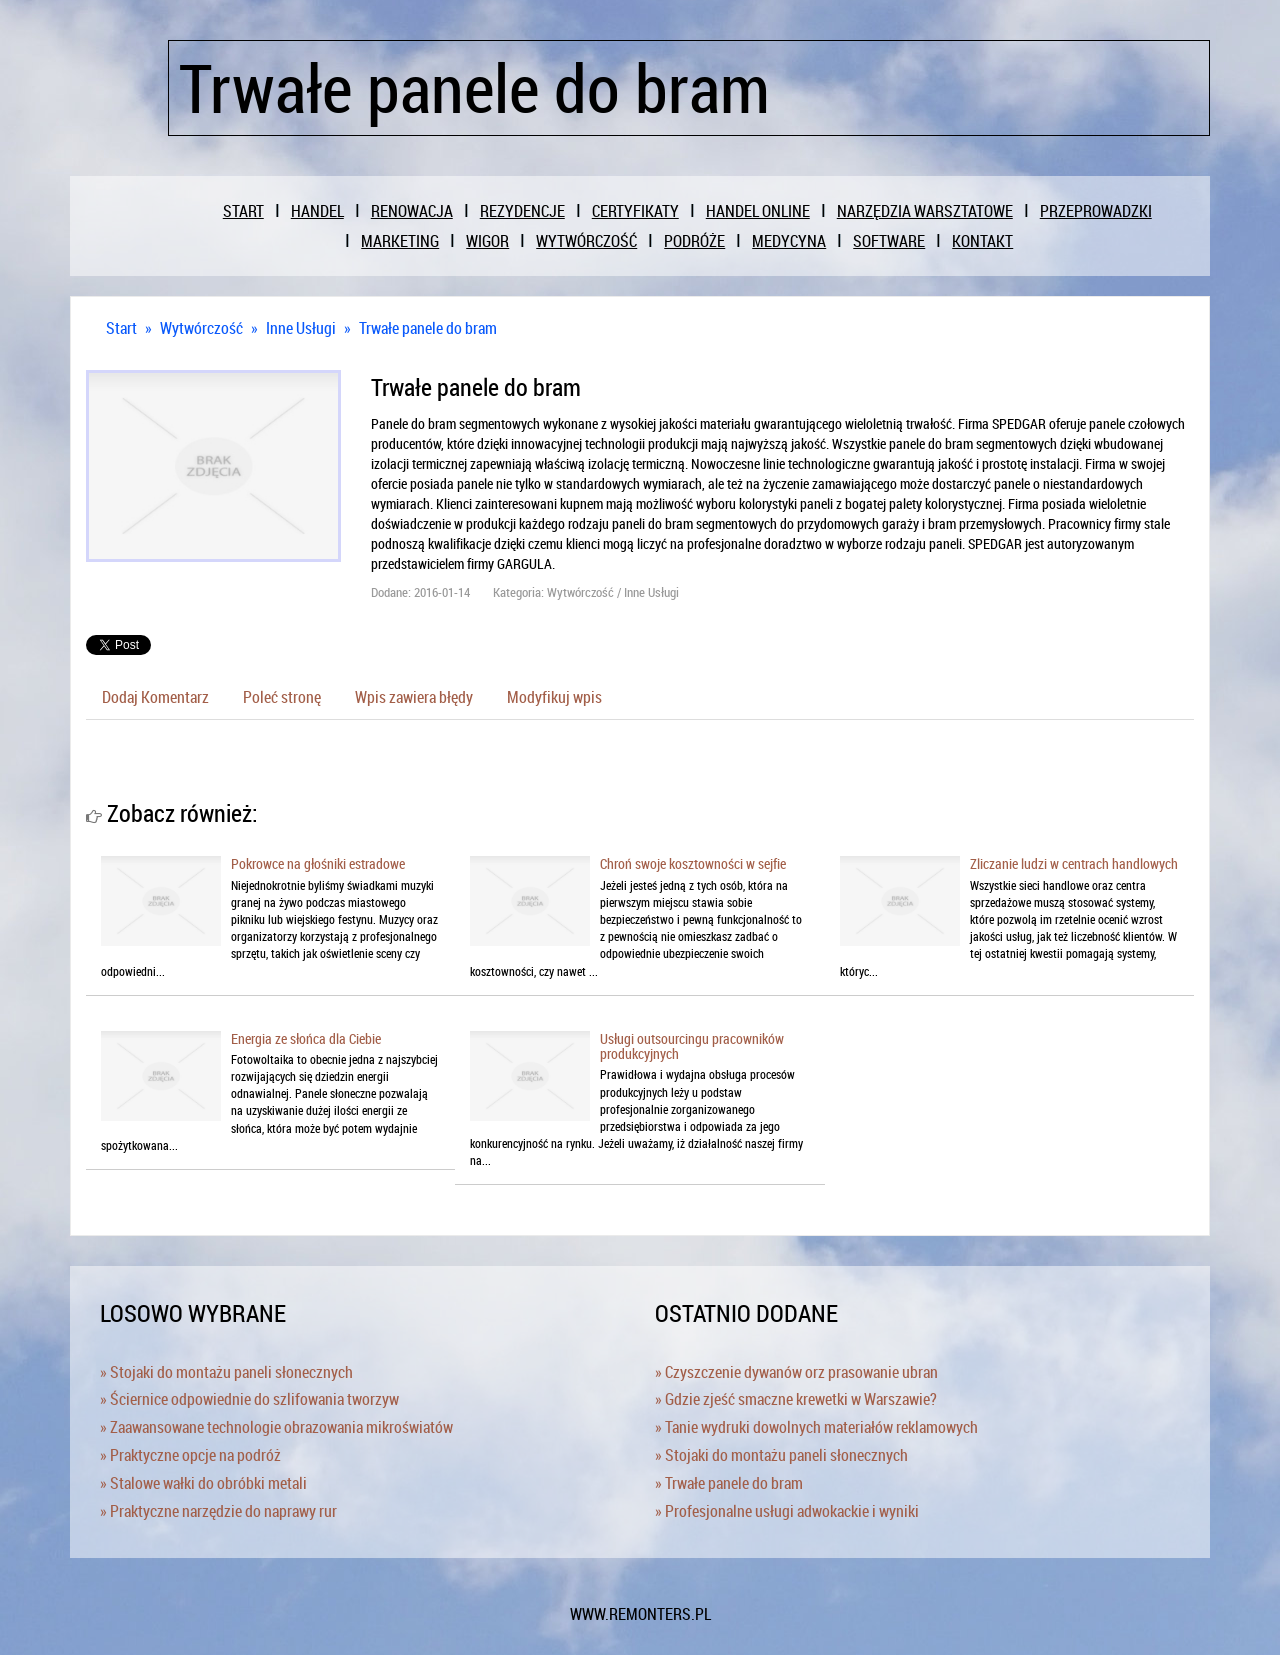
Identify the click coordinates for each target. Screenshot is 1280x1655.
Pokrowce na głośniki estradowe (318, 863)
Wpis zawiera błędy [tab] (414, 697)
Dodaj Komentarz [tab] (155, 697)
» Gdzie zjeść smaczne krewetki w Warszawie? (796, 1399)
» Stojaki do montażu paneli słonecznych (226, 1372)
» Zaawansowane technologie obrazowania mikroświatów (276, 1427)
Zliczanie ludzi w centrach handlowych (1074, 863)
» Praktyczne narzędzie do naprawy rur (218, 1511)
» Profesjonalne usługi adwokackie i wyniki (787, 1511)
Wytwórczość (201, 328)
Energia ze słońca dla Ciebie (306, 1038)
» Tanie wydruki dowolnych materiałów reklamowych (816, 1427)
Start (121, 328)
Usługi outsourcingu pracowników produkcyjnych (692, 1046)
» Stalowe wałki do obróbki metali (203, 1483)
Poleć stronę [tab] (282, 697)
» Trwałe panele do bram (729, 1483)
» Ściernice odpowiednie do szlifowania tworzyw (249, 1399)
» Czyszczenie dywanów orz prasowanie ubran (796, 1372)
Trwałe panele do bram (428, 328)
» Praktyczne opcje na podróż (190, 1455)
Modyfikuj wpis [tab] (554, 697)
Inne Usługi (301, 328)
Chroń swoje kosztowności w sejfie (693, 863)
